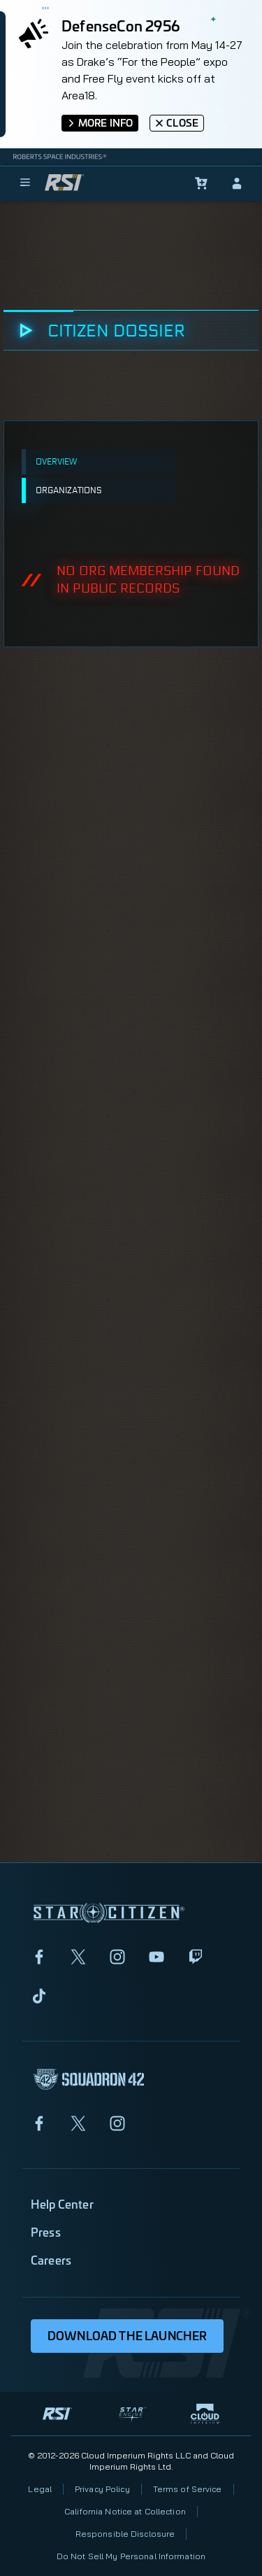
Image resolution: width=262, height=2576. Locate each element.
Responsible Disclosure (125, 2533)
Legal (40, 2489)
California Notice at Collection (125, 2511)
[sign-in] (237, 183)
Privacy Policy (102, 2489)
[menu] (25, 183)
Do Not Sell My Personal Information (131, 2556)
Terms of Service (187, 2489)
